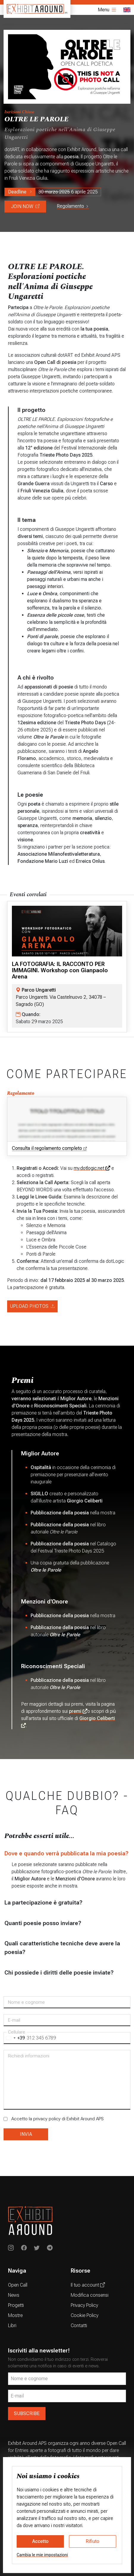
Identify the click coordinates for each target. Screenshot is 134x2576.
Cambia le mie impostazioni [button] (42, 2554)
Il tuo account (88, 2285)
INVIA (26, 2134)
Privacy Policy (84, 2305)
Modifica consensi (89, 2295)
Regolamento (73, 206)
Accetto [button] (40, 2541)
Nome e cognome (26, 2002)
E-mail (14, 2020)
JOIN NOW (25, 206)
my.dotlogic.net (92, 1168)
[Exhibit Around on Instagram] (11, 2248)
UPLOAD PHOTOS (32, 1306)
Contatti (79, 2325)
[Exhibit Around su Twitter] (37, 2248)
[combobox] (14, 2038)
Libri (12, 2325)
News (13, 2295)
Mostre (15, 2315)
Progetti (16, 2305)
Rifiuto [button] (93, 2541)
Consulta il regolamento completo (49, 1148)
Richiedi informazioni (28, 2056)
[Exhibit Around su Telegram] (50, 2248)
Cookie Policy (84, 2315)
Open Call (17, 2285)
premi (78, 1711)
